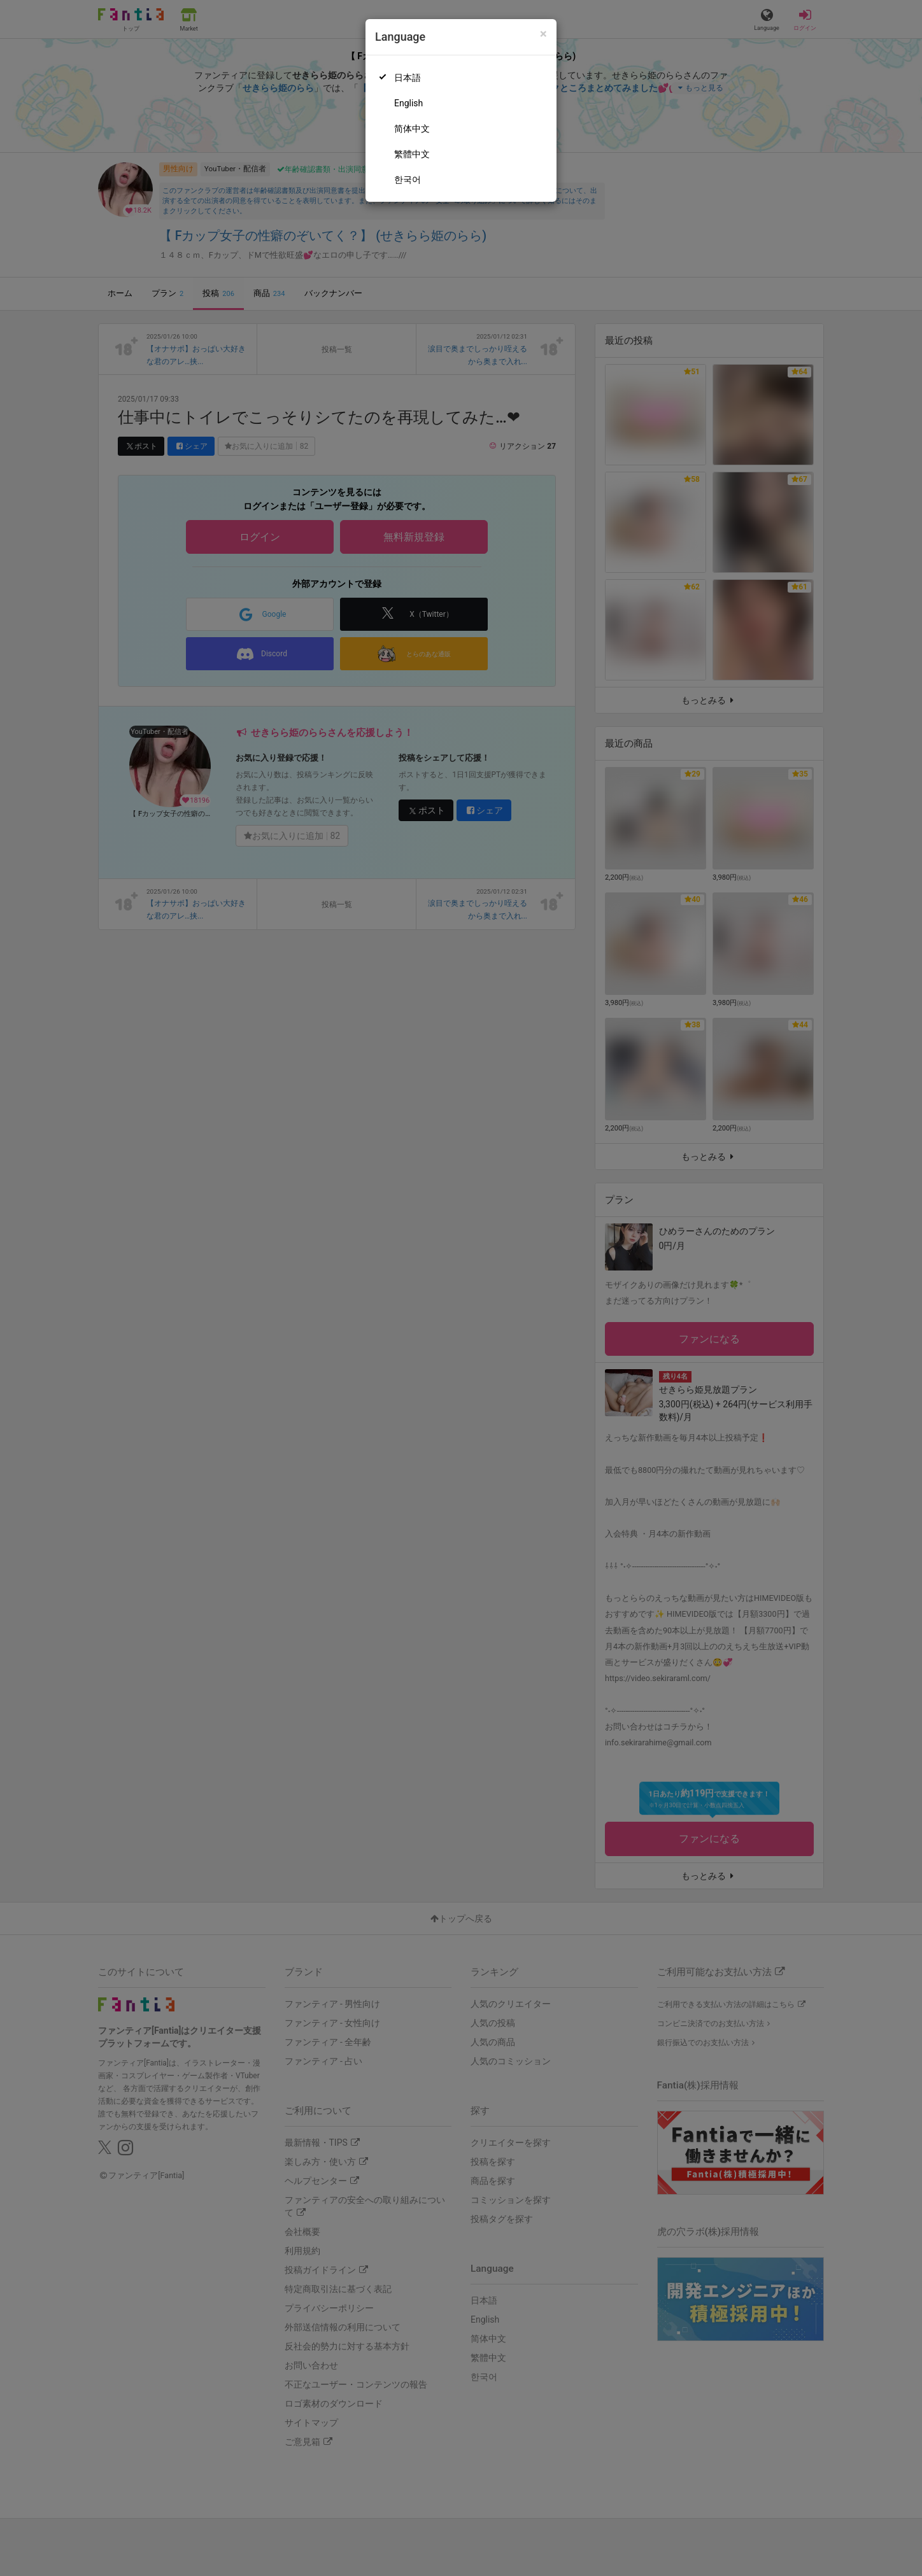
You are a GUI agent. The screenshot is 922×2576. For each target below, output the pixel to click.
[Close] (543, 34)
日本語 (407, 78)
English (408, 103)
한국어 (407, 179)
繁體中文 (412, 154)
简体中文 (412, 128)
